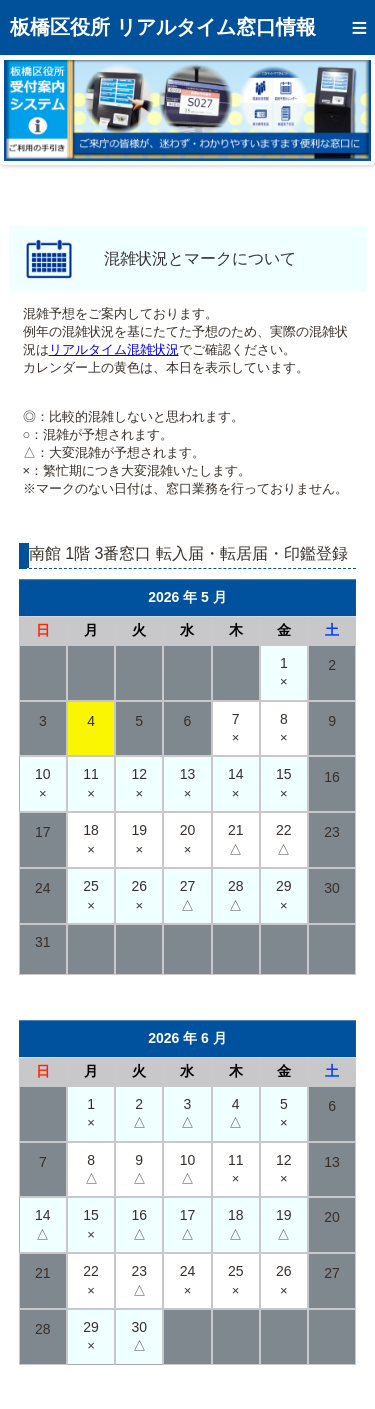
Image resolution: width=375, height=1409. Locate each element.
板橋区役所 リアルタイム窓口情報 (163, 27)
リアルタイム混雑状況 (114, 349)
